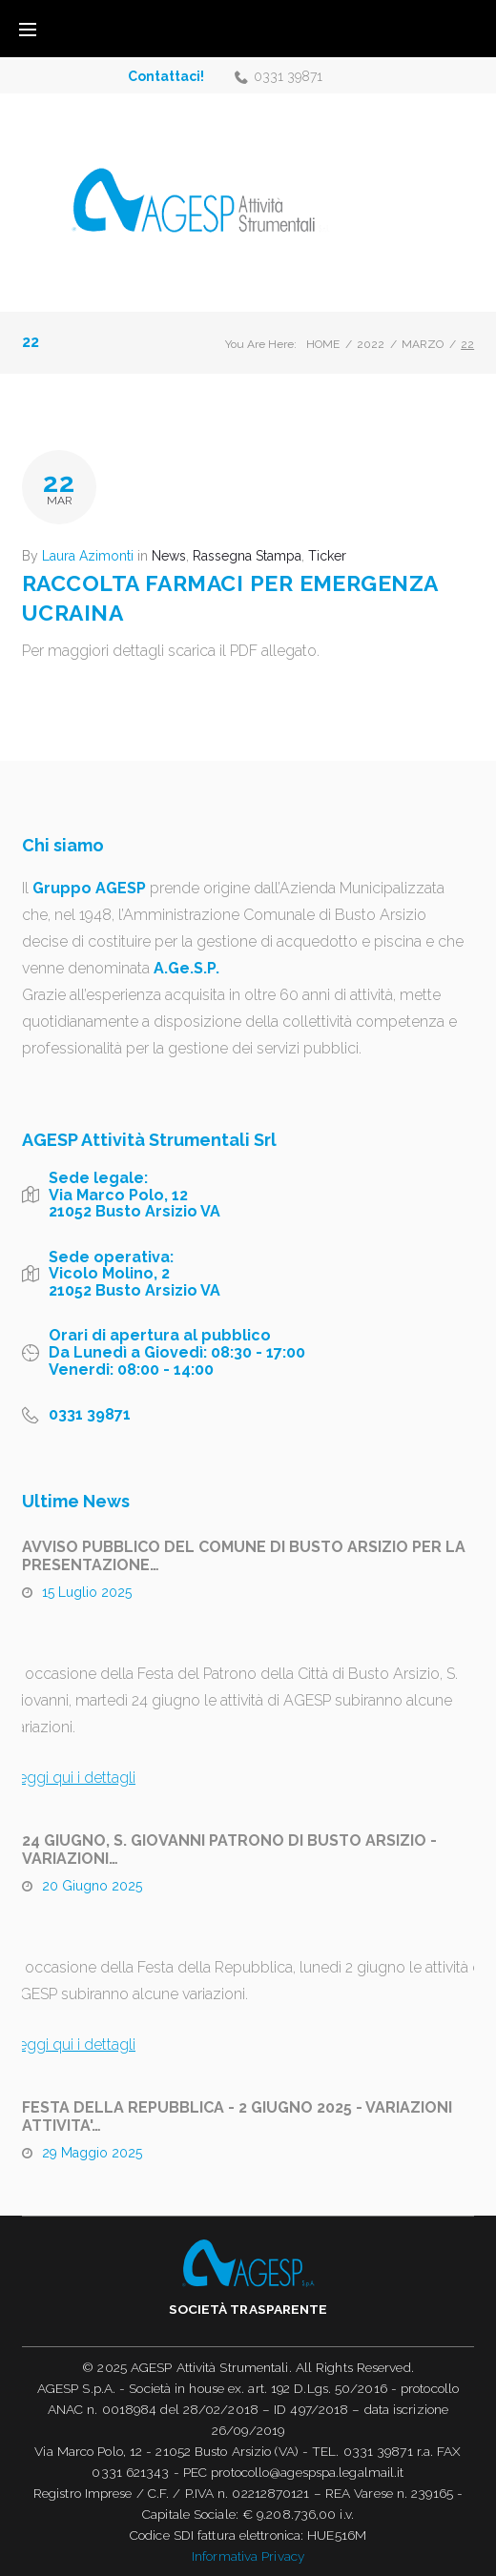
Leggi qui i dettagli (72, 1777)
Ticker (327, 555)
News (169, 555)
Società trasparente (248, 2309)
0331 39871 (288, 76)
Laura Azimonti (88, 555)
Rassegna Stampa (247, 555)
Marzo (423, 344)
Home (323, 344)
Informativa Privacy (248, 2556)
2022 (370, 344)
